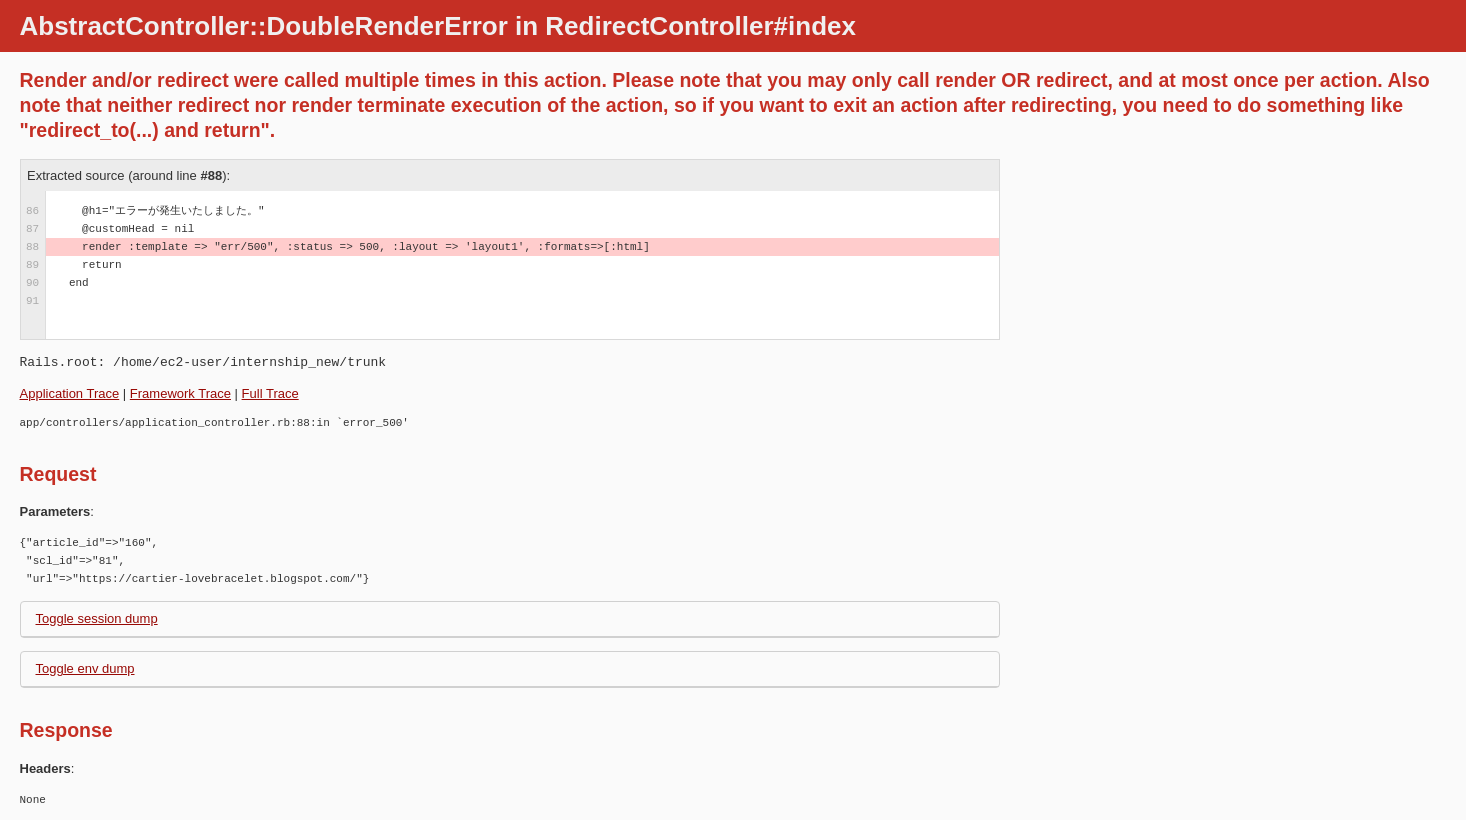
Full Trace (270, 393)
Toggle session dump (97, 618)
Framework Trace (180, 393)
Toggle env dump (85, 668)
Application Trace (70, 393)
